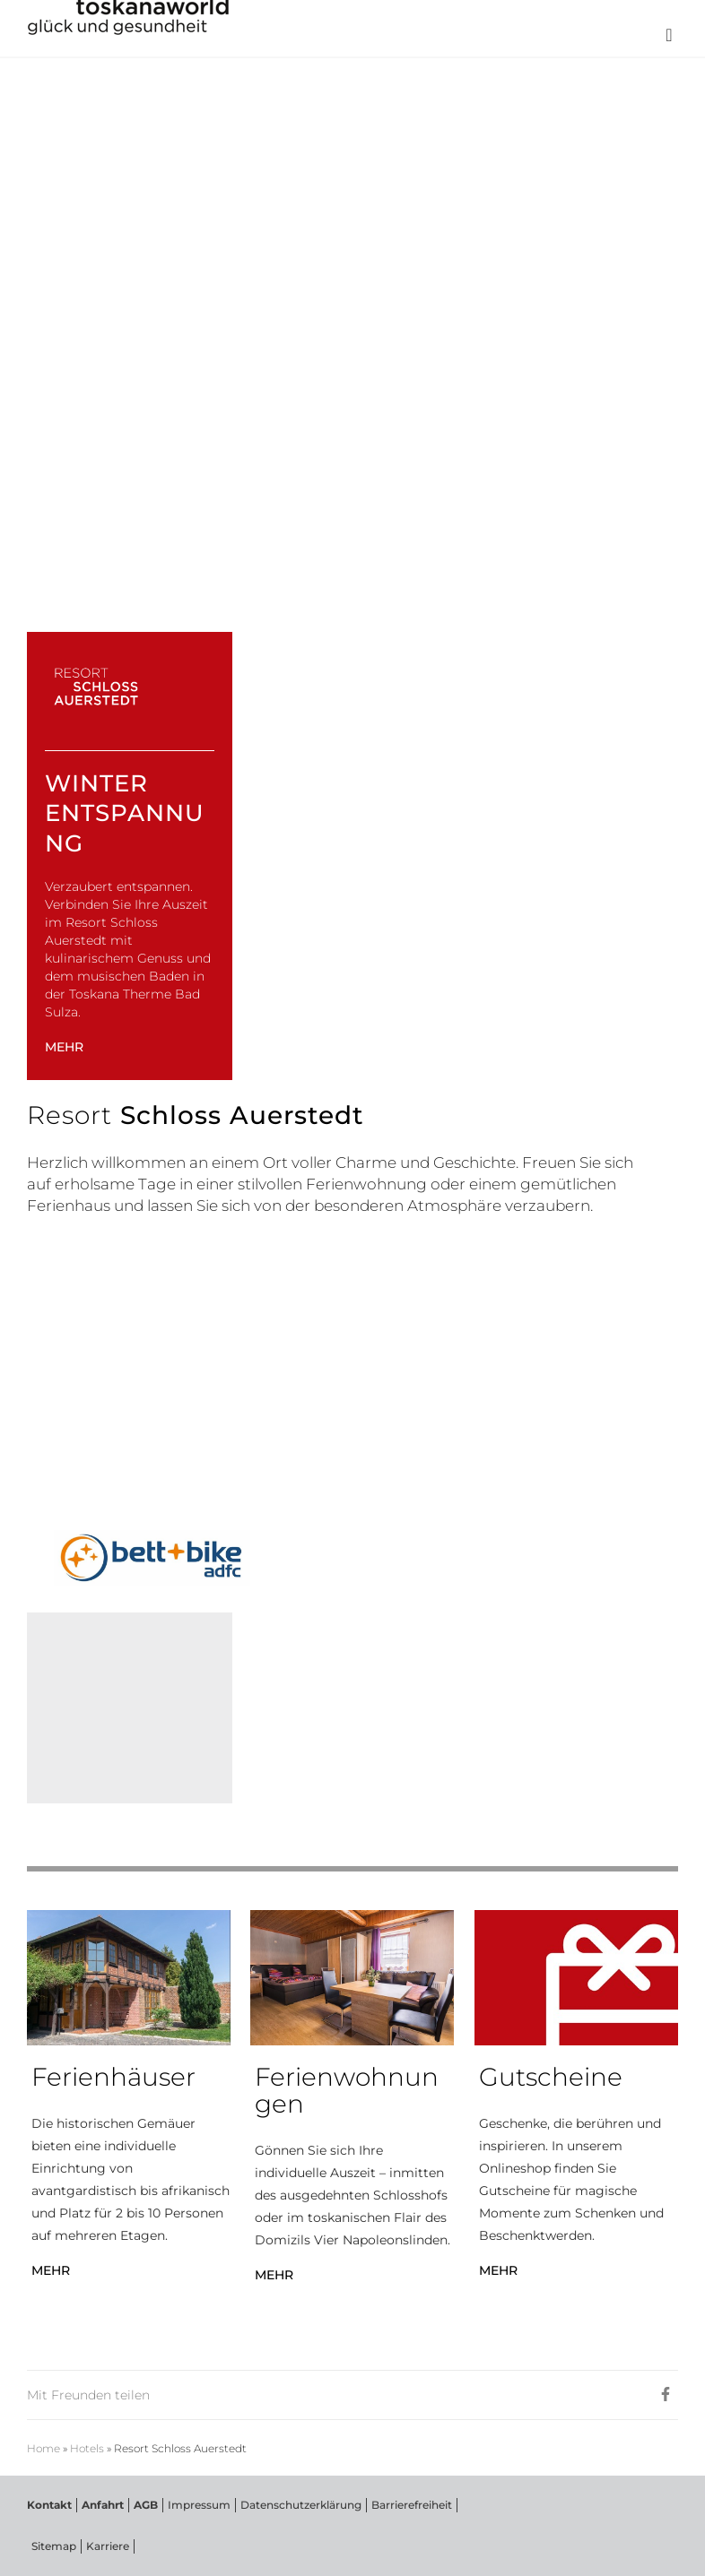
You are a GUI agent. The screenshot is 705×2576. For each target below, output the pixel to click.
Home (43, 2448)
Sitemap (53, 2546)
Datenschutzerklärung (300, 2504)
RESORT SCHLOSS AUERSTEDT (148, 108)
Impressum (199, 2504)
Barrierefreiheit (411, 2504)
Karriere (107, 2546)
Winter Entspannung (125, 814)
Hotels (87, 2448)
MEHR (64, 1047)
